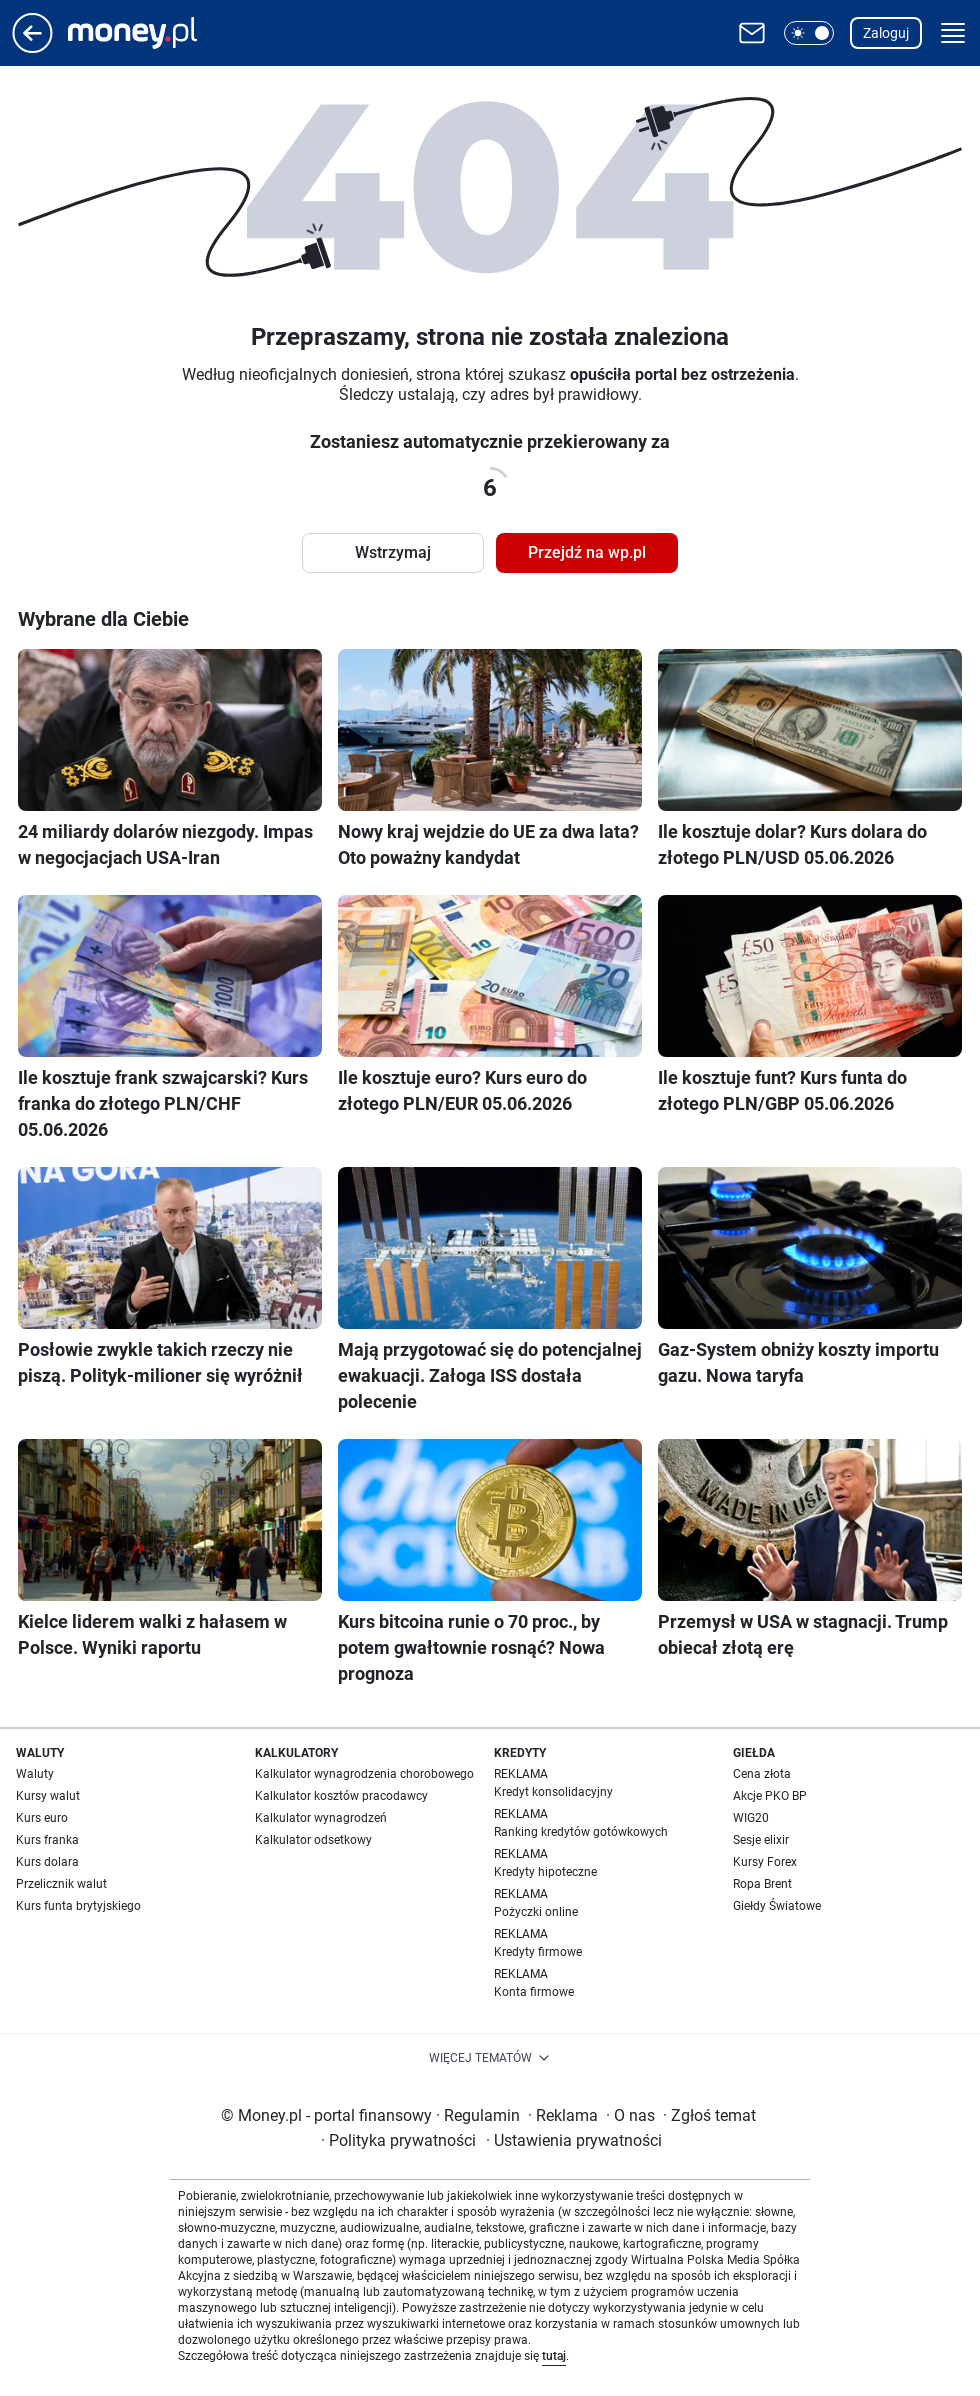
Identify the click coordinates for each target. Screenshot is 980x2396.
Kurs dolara (47, 1862)
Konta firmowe (534, 1992)
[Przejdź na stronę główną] (32, 47)
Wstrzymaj (393, 552)
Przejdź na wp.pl (587, 552)
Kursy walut (48, 1796)
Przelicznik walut (61, 1884)
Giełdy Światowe (777, 1906)
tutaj (554, 2356)
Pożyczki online (536, 1912)
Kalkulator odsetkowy (313, 1840)
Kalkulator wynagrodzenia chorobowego (364, 1774)
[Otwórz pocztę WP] (752, 33)
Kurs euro (42, 1818)
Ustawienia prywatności (574, 2140)
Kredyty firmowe (538, 1952)
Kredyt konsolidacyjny (553, 1792)
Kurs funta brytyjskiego (78, 1906)
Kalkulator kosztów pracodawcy (341, 1796)
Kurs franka (47, 1840)
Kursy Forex (765, 1862)
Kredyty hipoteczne (545, 1872)
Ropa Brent (762, 1884)
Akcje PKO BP (770, 1796)
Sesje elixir (761, 1840)
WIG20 (751, 1818)
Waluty (35, 1774)
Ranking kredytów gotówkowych (581, 1832)
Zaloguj (886, 33)
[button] (809, 33)
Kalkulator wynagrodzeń (321, 1818)
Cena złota (762, 1774)
